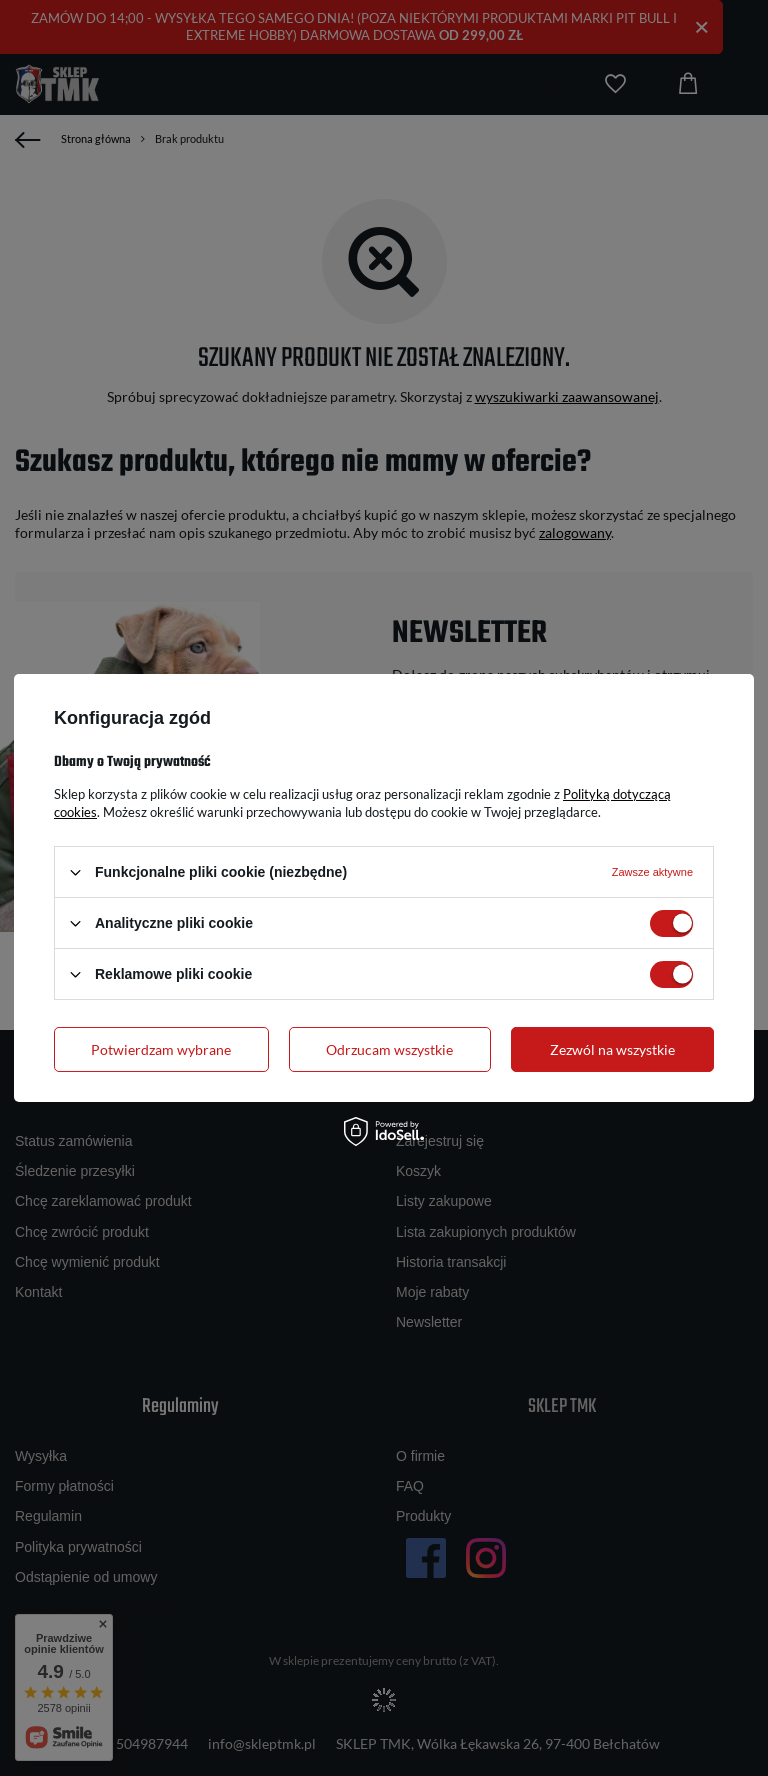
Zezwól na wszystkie (612, 1048)
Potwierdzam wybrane (161, 1048)
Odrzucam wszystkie (389, 1048)
